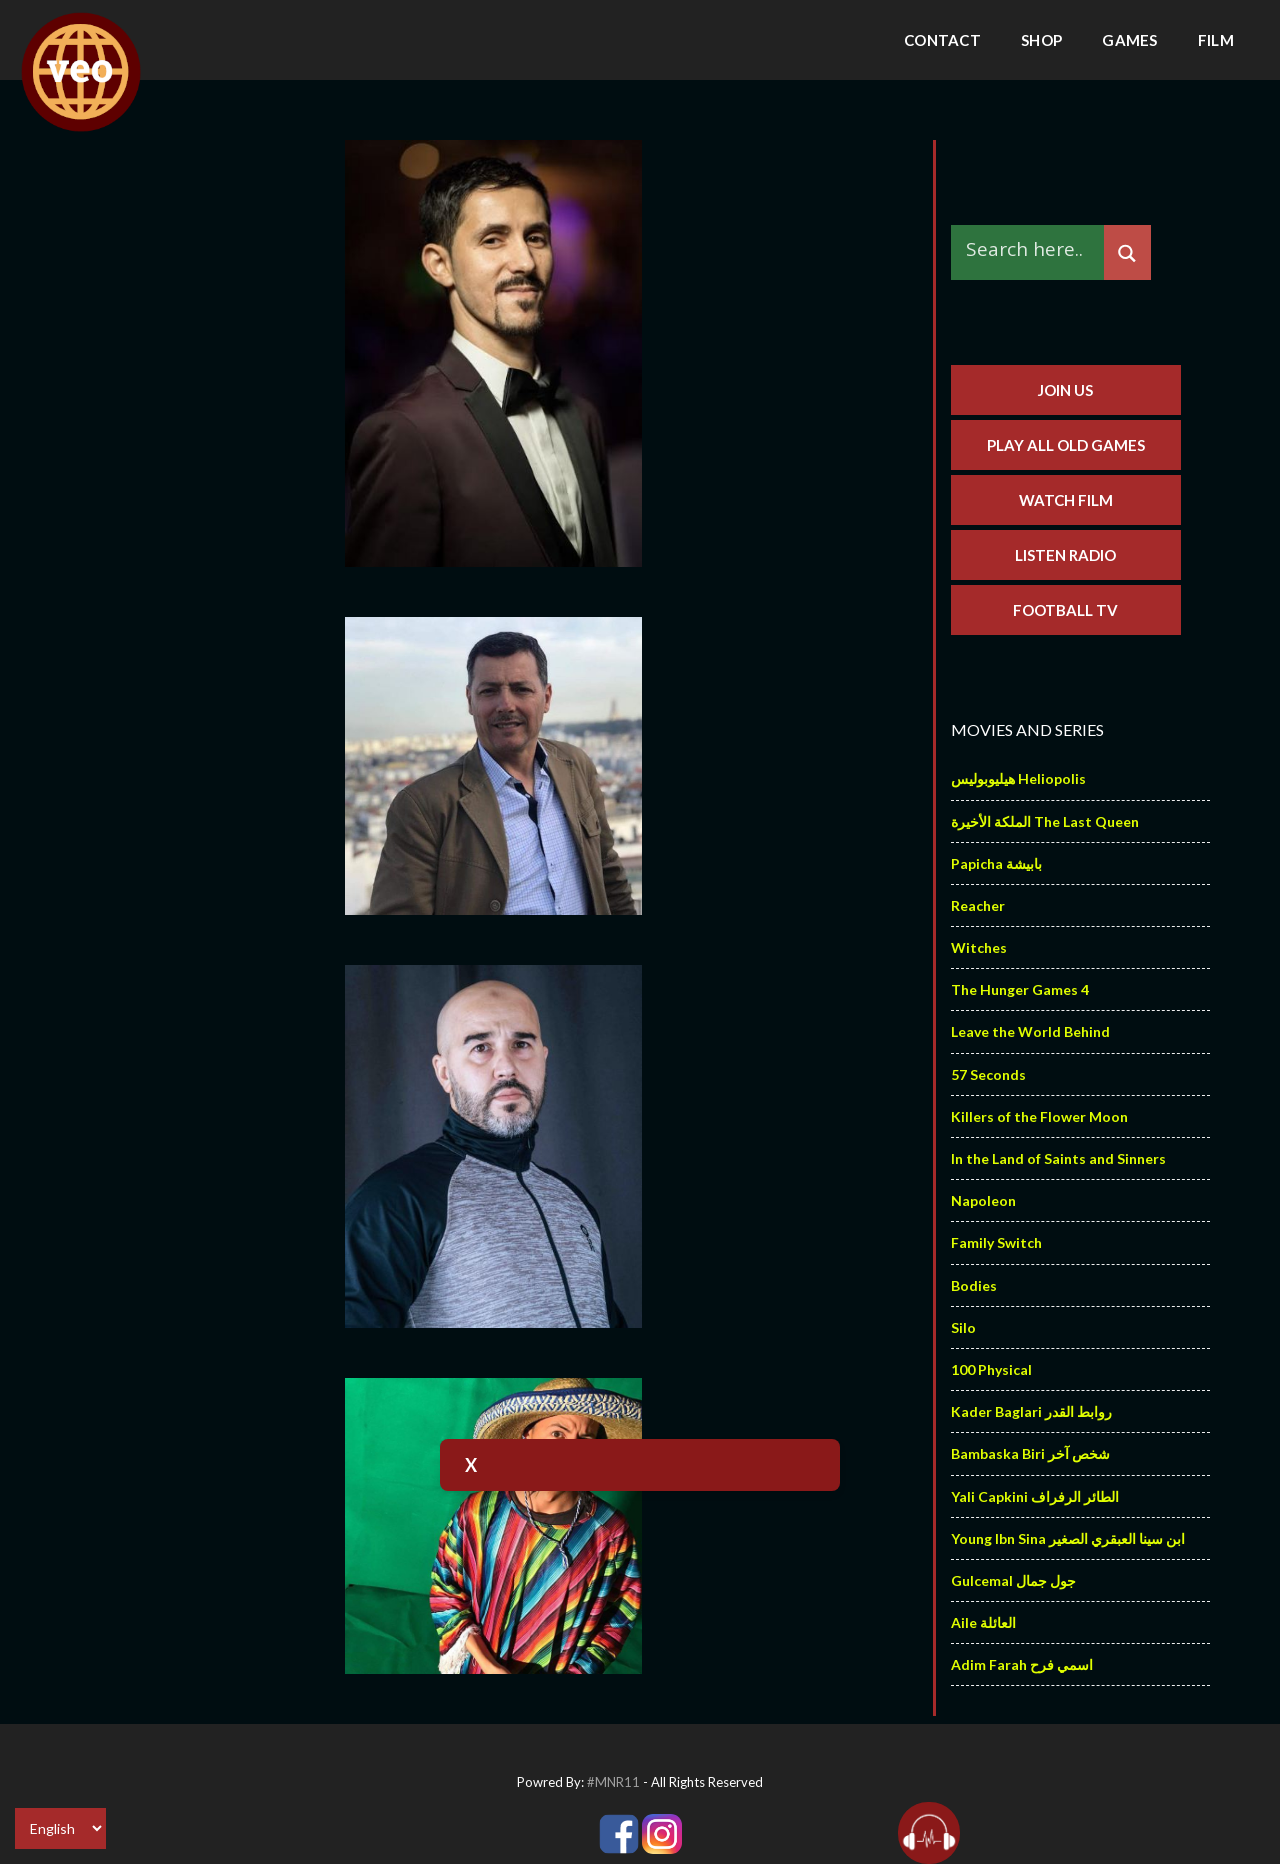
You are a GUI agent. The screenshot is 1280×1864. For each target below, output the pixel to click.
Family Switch (996, 1242)
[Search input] (1032, 248)
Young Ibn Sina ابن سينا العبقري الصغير (1068, 1538)
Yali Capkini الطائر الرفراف (1035, 1496)
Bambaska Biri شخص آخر (1030, 1453)
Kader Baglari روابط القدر (1031, 1411)
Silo (963, 1327)
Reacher (978, 905)
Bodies (974, 1285)
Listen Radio (1065, 555)
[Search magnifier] (1127, 253)
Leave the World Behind (1030, 1031)
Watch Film (1066, 500)
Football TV (1065, 610)
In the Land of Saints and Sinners (1058, 1158)
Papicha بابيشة (996, 863)
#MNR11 (613, 1782)
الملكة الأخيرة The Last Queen (1045, 821)
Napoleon (983, 1200)
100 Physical (991, 1369)
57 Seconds (988, 1074)
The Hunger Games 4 (1020, 989)
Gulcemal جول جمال (1013, 1580)
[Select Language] (60, 1828)
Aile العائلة (983, 1622)
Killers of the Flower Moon (1039, 1116)
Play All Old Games (1066, 445)
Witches (979, 947)
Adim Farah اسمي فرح (1022, 1664)
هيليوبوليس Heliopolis (1018, 778)
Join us (1065, 390)
